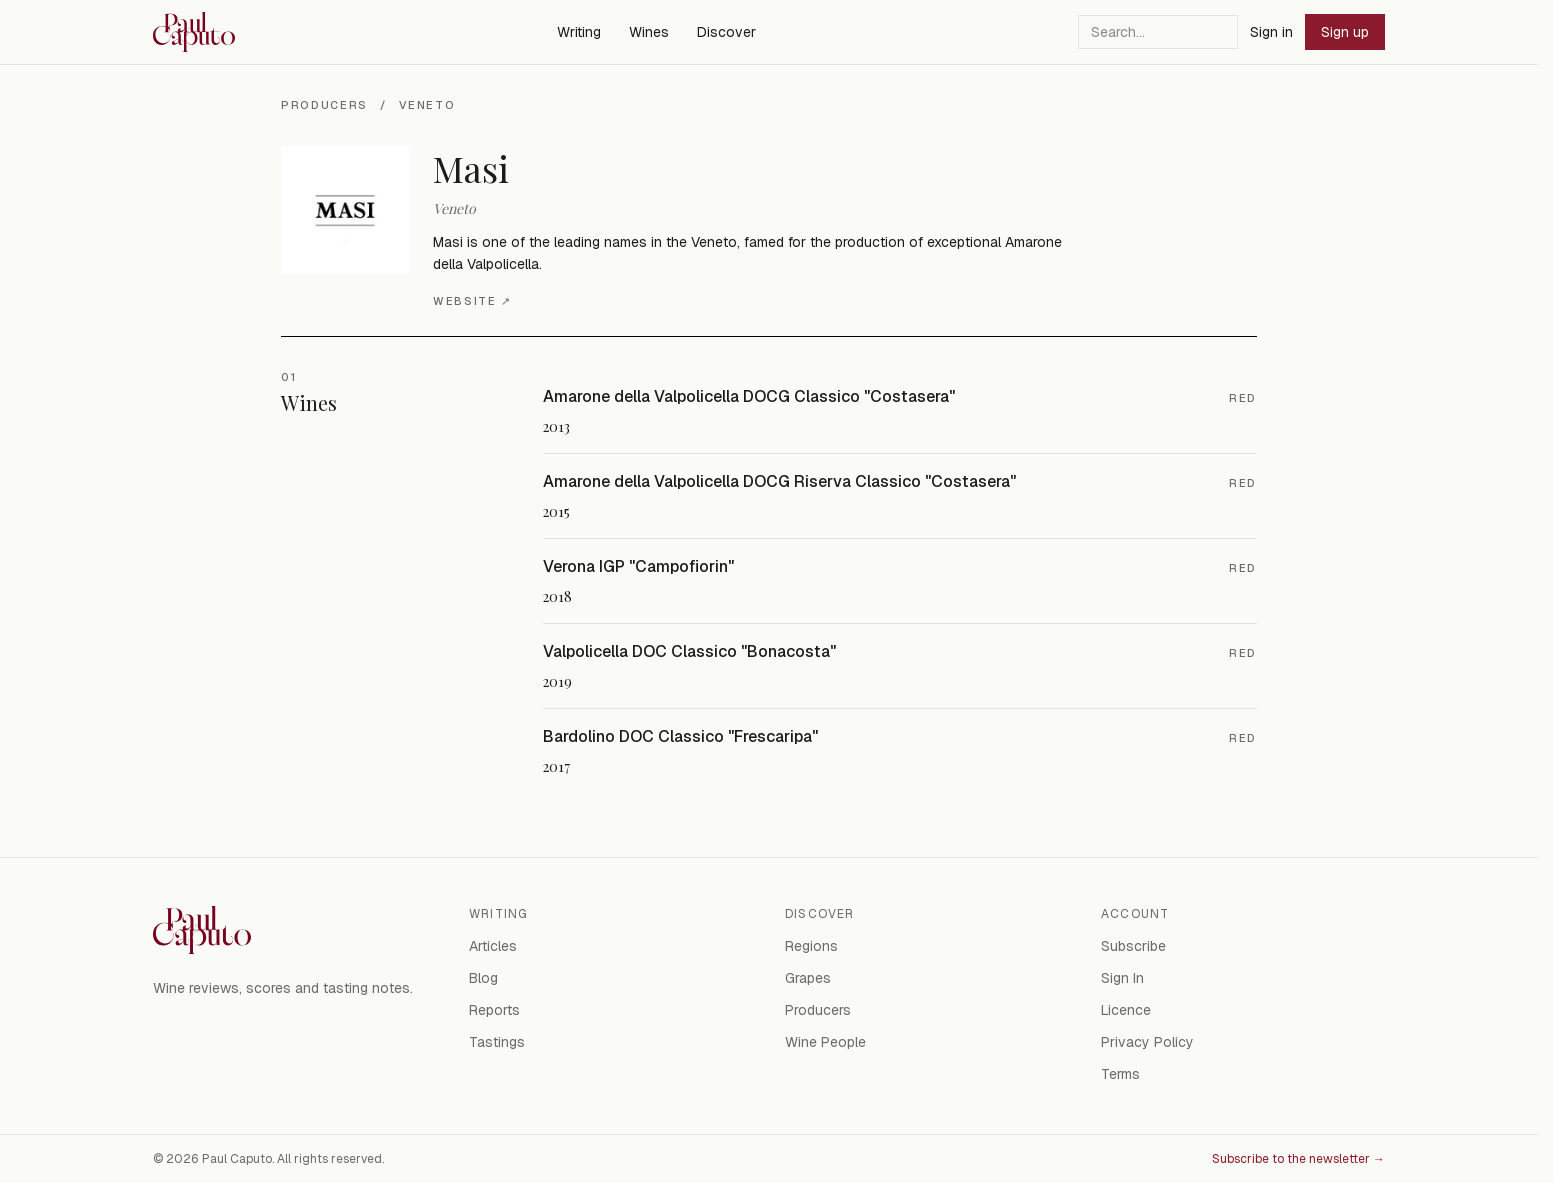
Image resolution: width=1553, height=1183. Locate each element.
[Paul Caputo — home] (194, 32)
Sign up (1345, 32)
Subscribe (1133, 946)
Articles (493, 946)
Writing (579, 32)
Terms (1120, 1074)
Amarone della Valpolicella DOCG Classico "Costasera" (749, 396)
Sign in (1271, 32)
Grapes (808, 978)
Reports (494, 1010)
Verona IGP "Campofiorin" (638, 566)
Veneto (427, 105)
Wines (649, 32)
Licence (1126, 1010)
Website (472, 301)
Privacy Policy (1147, 1042)
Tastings (497, 1042)
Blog (483, 978)
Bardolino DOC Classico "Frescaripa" (680, 736)
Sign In (1122, 978)
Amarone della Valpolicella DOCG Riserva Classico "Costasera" (779, 481)
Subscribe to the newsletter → (1298, 1159)
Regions (811, 946)
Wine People (825, 1042)
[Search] (1158, 32)
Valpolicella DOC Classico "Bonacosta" (689, 651)
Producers (324, 105)
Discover (726, 32)
